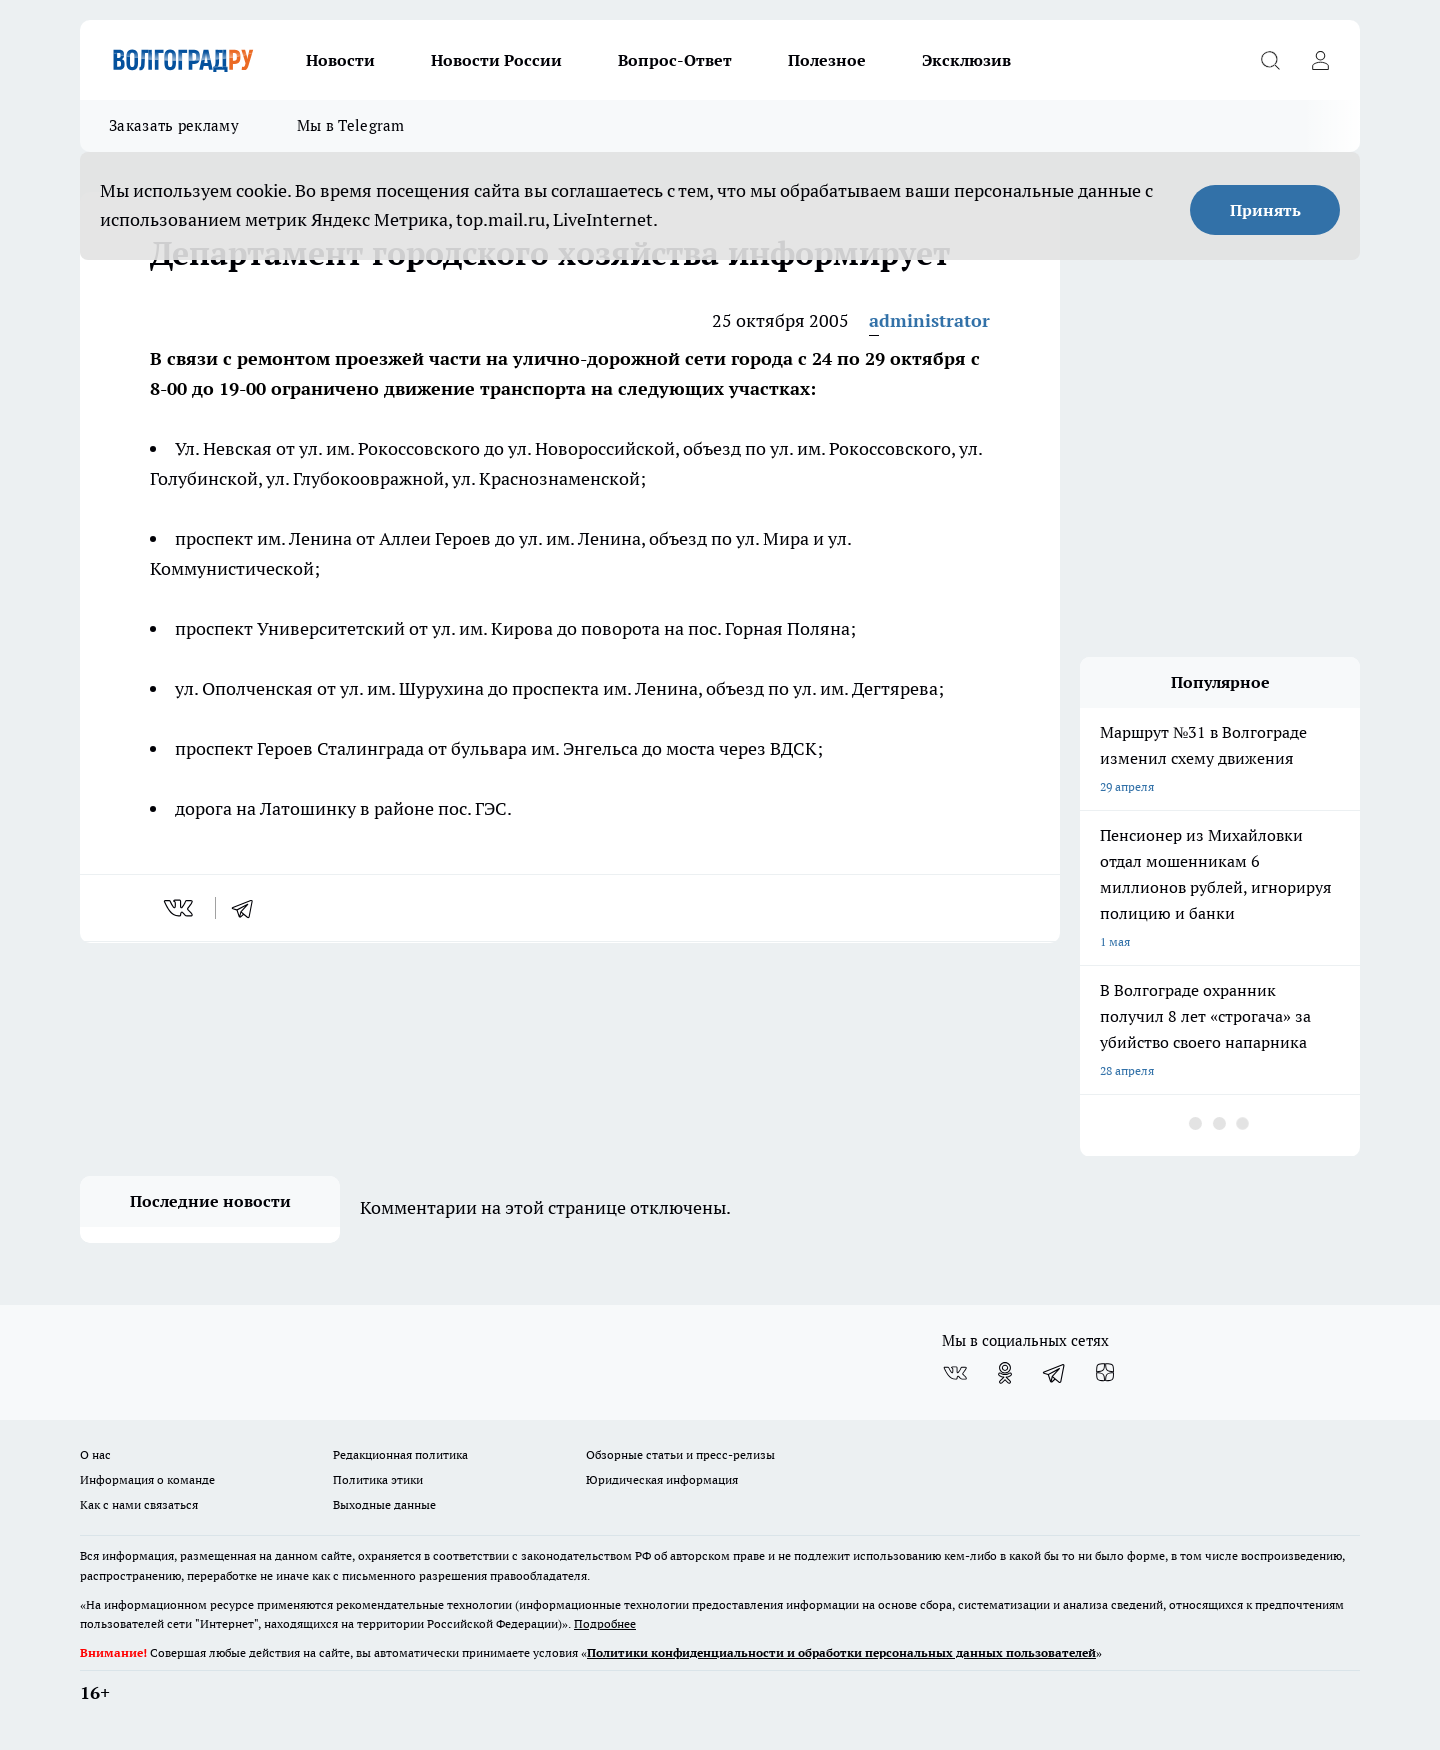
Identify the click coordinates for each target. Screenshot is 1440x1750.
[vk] (180, 908)
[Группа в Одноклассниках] (1005, 1373)
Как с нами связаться (139, 1504)
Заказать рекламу (174, 125)
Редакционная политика (400, 1454)
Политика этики (378, 1479)
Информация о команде (147, 1479)
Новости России (496, 60)
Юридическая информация (662, 1479)
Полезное (827, 60)
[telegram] (249, 908)
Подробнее (605, 1623)
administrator (929, 320)
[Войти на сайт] (1320, 60)
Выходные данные (384, 1504)
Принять (1265, 210)
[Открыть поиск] (1270, 60)
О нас (95, 1454)
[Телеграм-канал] (1055, 1373)
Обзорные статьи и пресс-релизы (680, 1454)
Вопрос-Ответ (675, 60)
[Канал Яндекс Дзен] (1105, 1373)
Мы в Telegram (351, 125)
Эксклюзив (966, 60)
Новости (340, 60)
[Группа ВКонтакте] (955, 1373)
